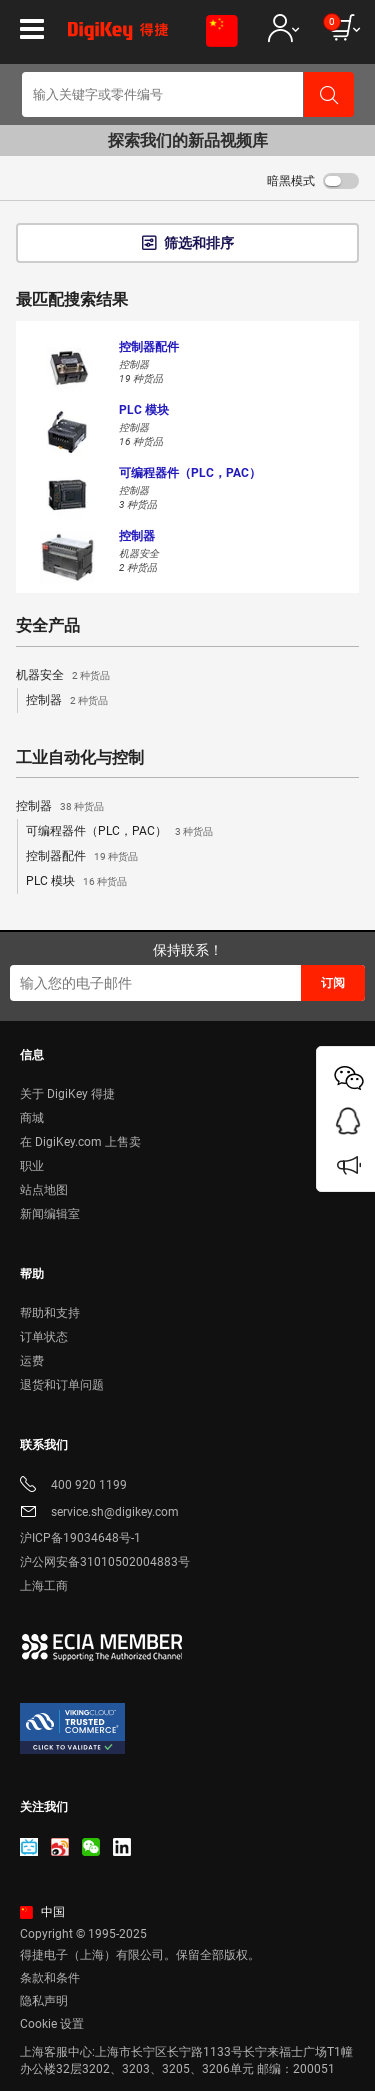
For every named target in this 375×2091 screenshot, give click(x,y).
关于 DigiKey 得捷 (67, 1094)
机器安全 (63, 676)
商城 (32, 1118)
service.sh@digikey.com (99, 1513)
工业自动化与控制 (80, 758)
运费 (32, 1361)
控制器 (67, 701)
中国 (42, 1912)
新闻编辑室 (50, 1214)
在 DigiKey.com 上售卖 (80, 1142)
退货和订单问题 (62, 1385)
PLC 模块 (76, 882)
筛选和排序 (199, 243)
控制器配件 (82, 857)
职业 (32, 1166)
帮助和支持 (50, 1313)
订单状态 (44, 1337)
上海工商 (44, 1586)
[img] (118, 38)
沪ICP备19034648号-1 (80, 1538)
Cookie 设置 (52, 2024)
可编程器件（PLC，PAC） (119, 832)
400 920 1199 (73, 1486)
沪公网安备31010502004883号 (105, 1562)
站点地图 (44, 1190)
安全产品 (48, 626)
